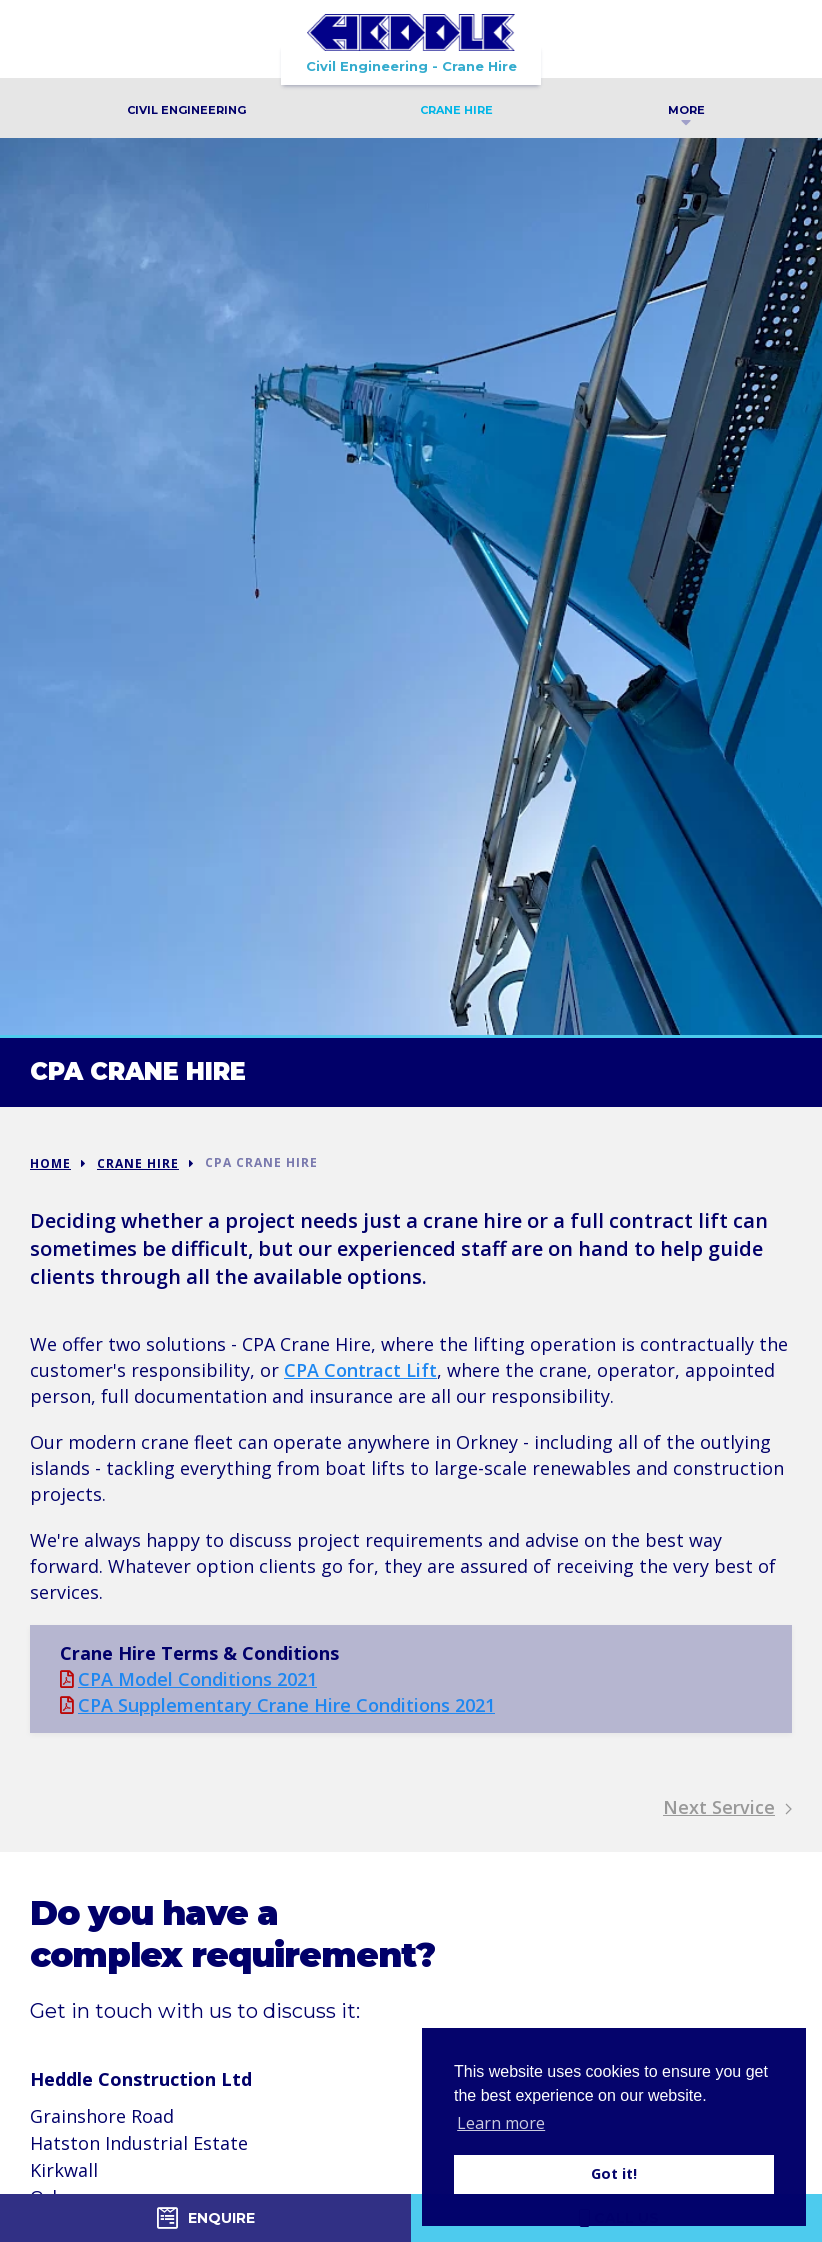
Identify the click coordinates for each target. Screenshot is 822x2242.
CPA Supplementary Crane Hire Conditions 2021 (277, 1705)
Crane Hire (456, 110)
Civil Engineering (186, 110)
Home (50, 1163)
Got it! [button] (614, 2173)
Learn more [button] (501, 2123)
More (686, 113)
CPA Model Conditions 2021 (188, 1679)
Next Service (727, 1807)
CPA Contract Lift (360, 1370)
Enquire (206, 2218)
